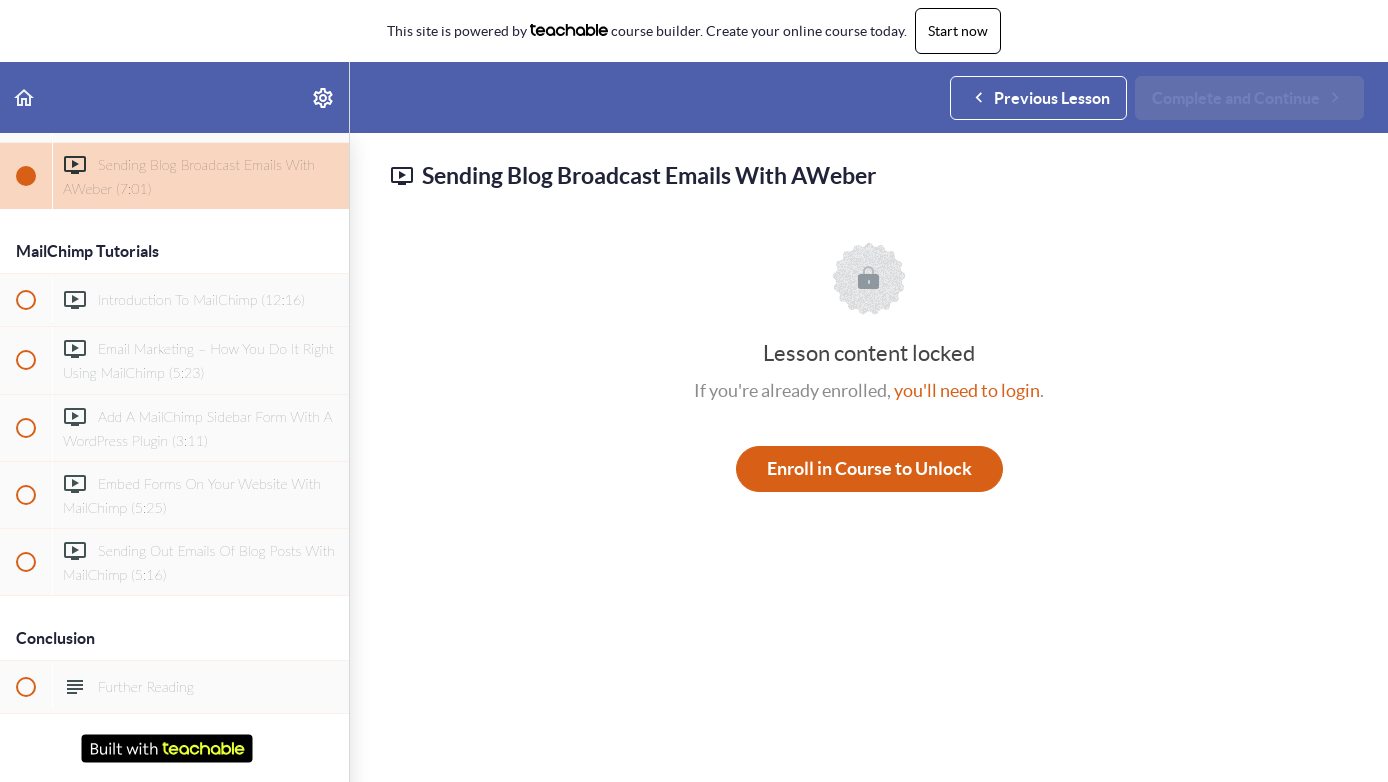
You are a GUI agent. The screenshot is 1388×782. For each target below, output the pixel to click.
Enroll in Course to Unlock (869, 468)
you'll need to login (967, 390)
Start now (958, 31)
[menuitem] (324, 97)
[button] (25, 97)
